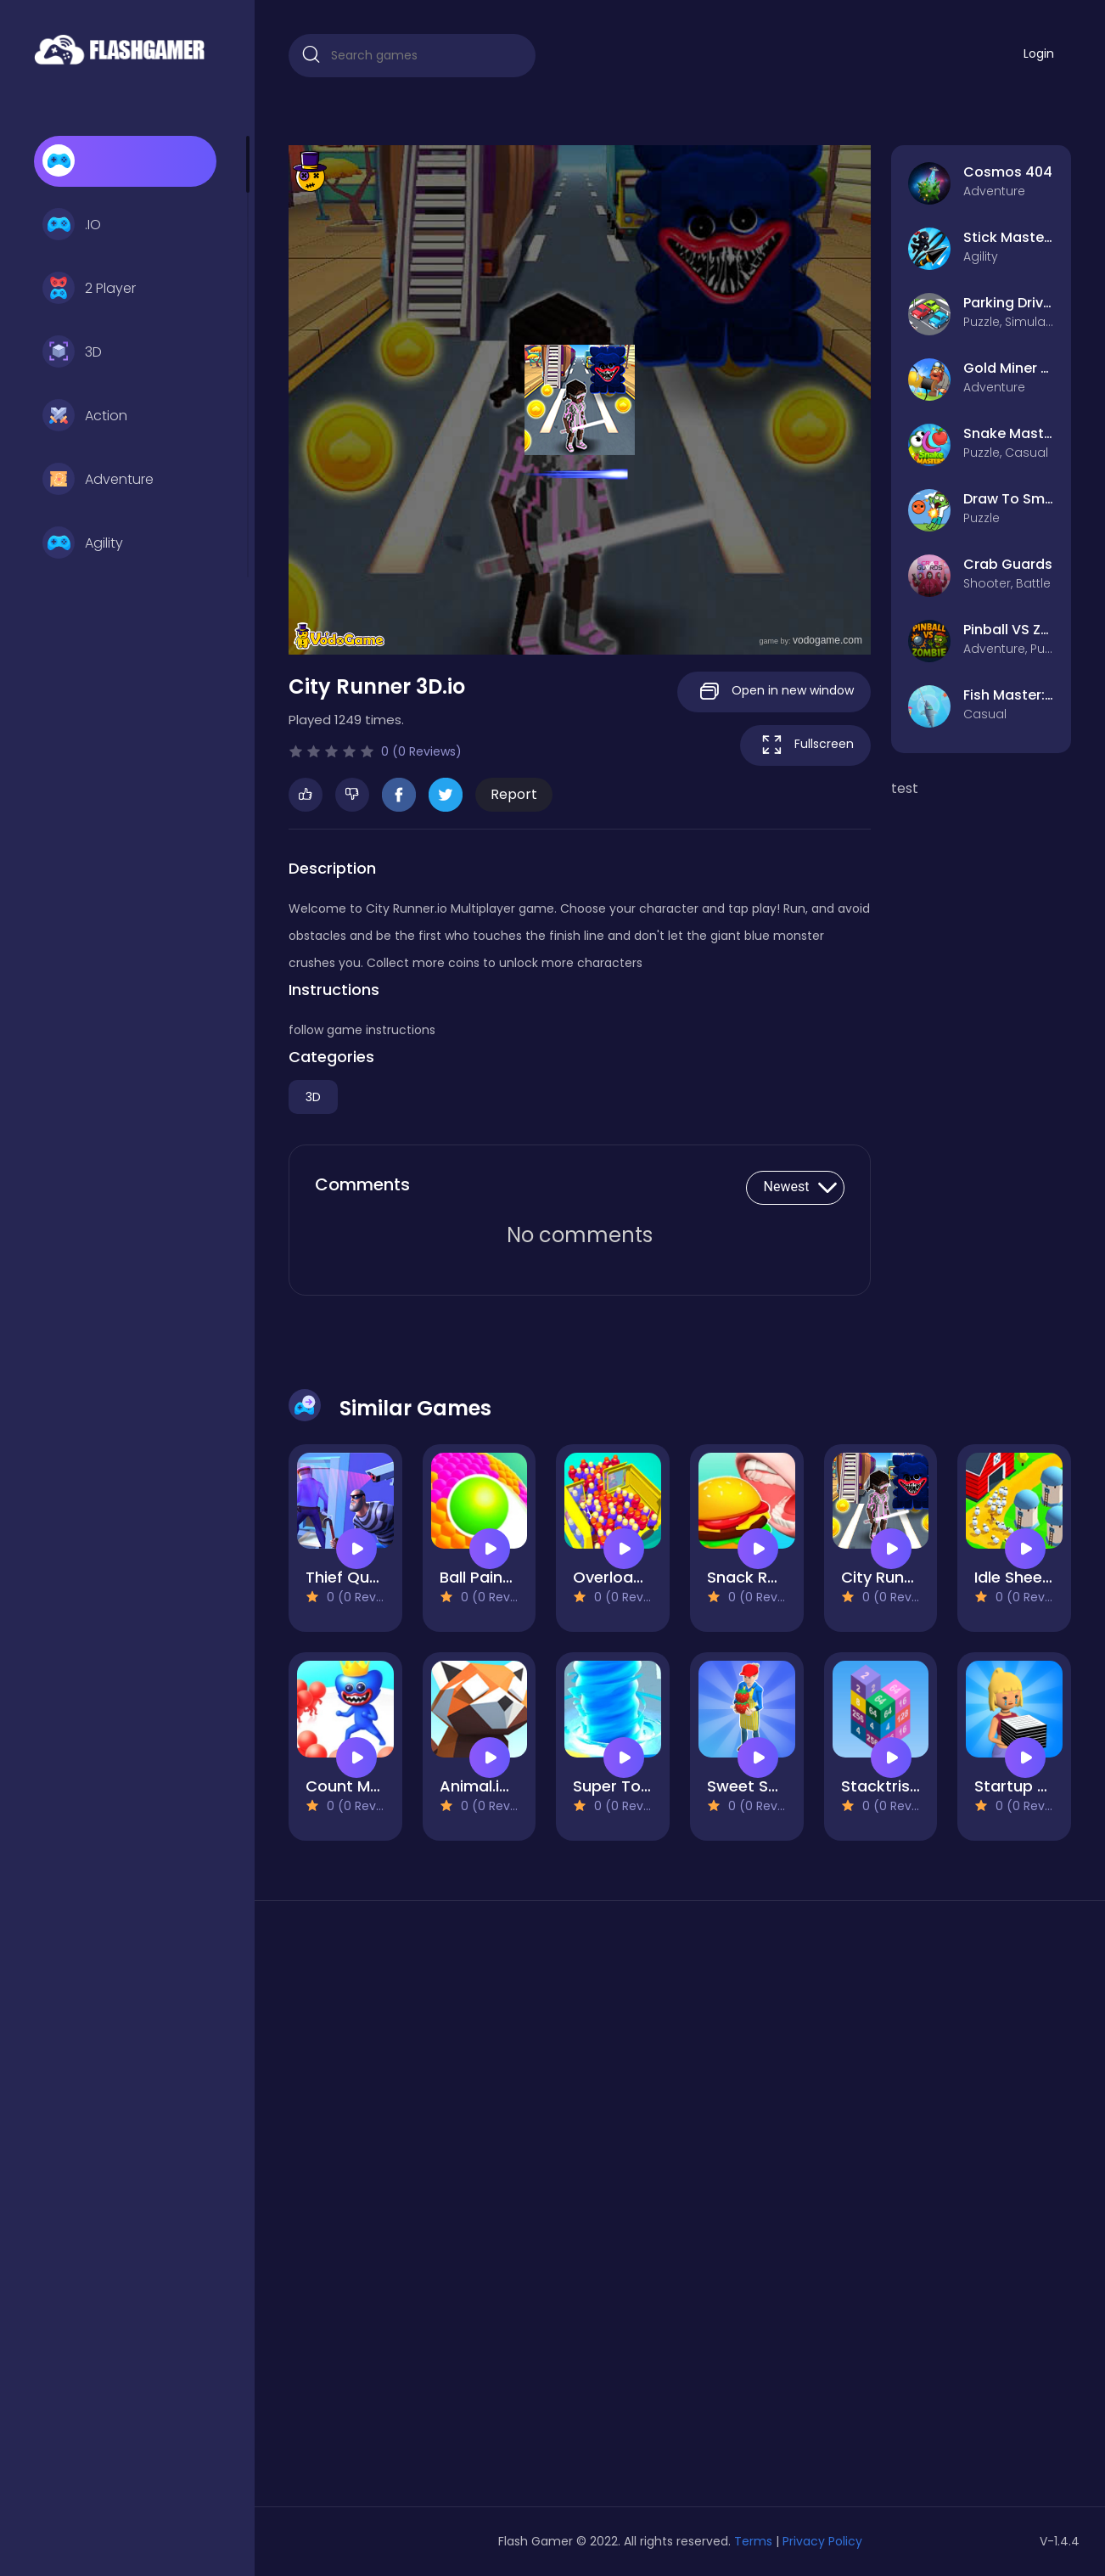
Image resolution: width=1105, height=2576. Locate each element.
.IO (71, 225)
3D (72, 352)
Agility (82, 543)
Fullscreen (805, 745)
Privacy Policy (822, 2541)
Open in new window (774, 691)
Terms (753, 2541)
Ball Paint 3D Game (512, 1577)
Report (514, 794)
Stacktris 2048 (896, 1786)
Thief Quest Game (376, 1577)
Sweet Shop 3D (764, 1786)
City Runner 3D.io (905, 1577)
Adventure (98, 480)
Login (1039, 53)
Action (84, 416)
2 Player (89, 289)
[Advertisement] (412, 2210)
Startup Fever (1026, 1786)
